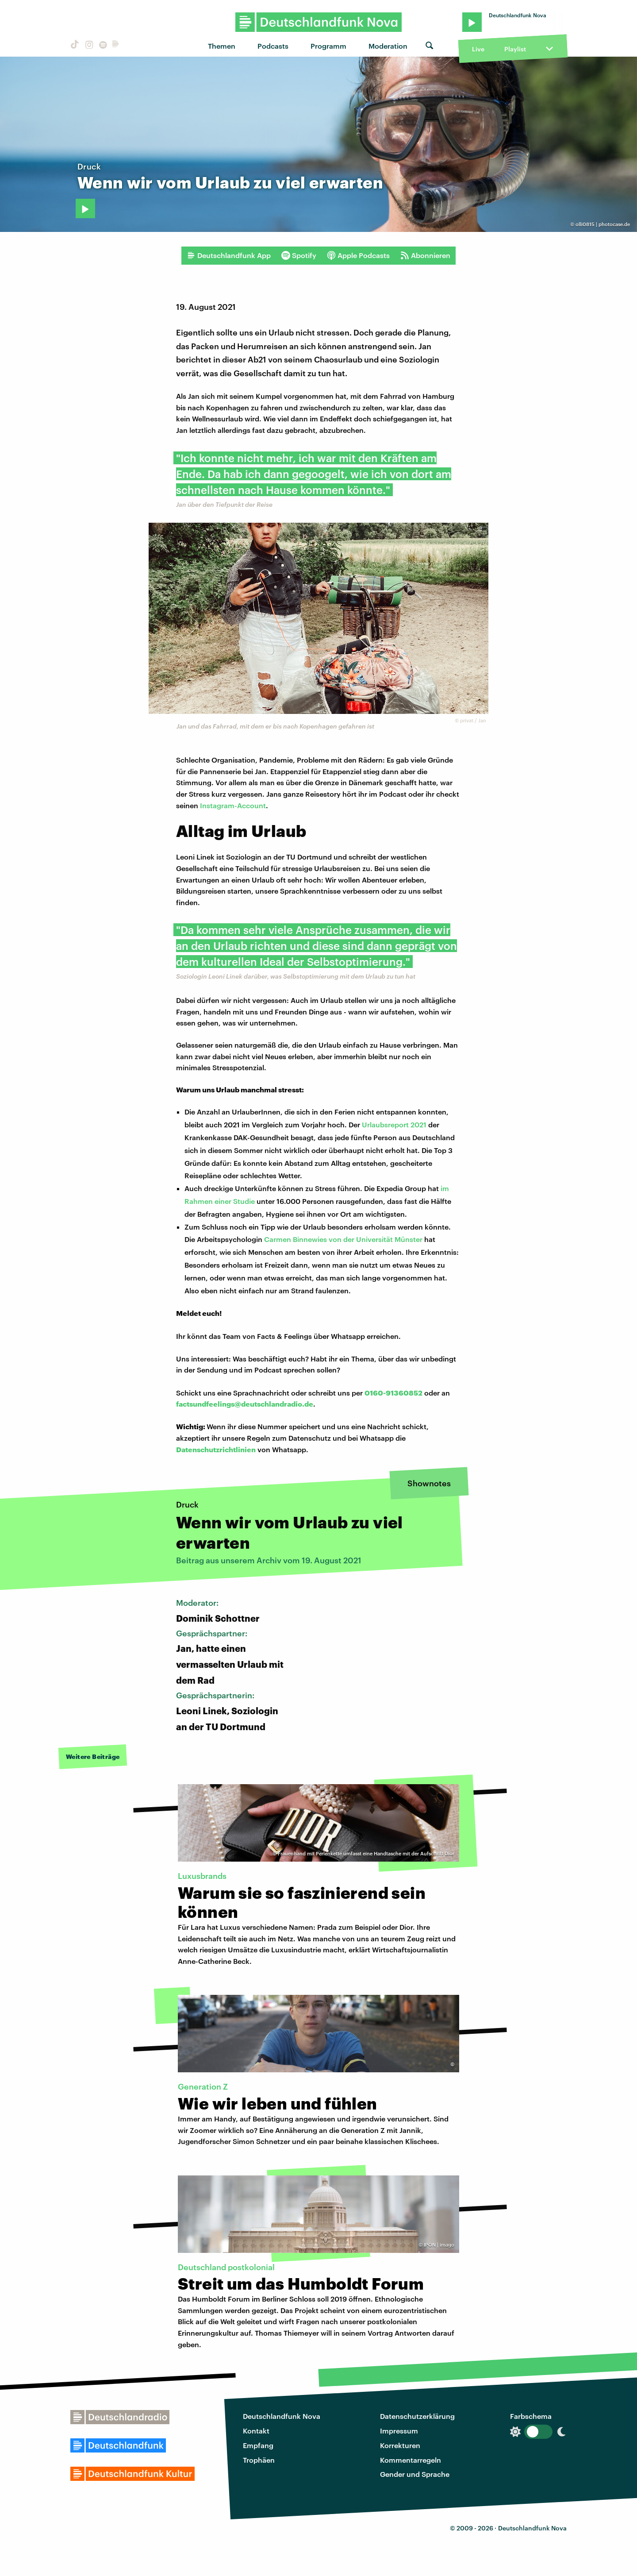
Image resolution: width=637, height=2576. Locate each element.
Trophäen (259, 2460)
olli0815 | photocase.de (603, 224)
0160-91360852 (393, 1392)
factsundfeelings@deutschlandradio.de (244, 1404)
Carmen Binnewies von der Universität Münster (343, 1239)
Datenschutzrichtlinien (216, 1449)
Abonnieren (425, 255)
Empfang (258, 2445)
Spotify (298, 255)
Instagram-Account (233, 805)
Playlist (515, 49)
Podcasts (272, 46)
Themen (221, 46)
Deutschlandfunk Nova (281, 2416)
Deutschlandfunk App (229, 255)
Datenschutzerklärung (417, 2416)
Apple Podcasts (358, 255)
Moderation (387, 46)
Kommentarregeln (410, 2460)
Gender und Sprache (414, 2474)
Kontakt (256, 2430)
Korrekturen (400, 2445)
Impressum (399, 2430)
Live (478, 49)
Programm (328, 46)
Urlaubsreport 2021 (394, 1124)
